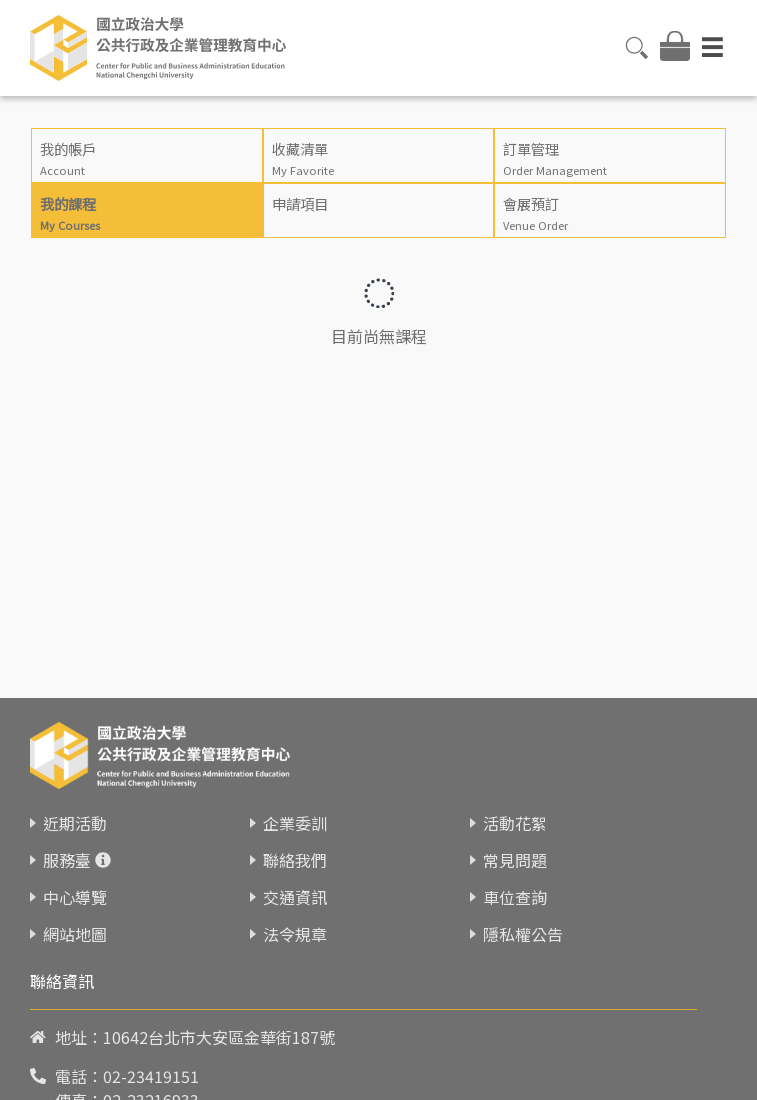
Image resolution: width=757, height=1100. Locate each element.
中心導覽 (75, 897)
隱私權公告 (523, 934)
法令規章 (295, 934)
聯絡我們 (295, 860)
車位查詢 (515, 897)
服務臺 (67, 860)
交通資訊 (295, 897)
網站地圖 (75, 934)
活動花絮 (515, 823)
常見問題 (515, 860)
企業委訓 (295, 823)
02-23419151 (151, 1076)
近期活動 (75, 823)
